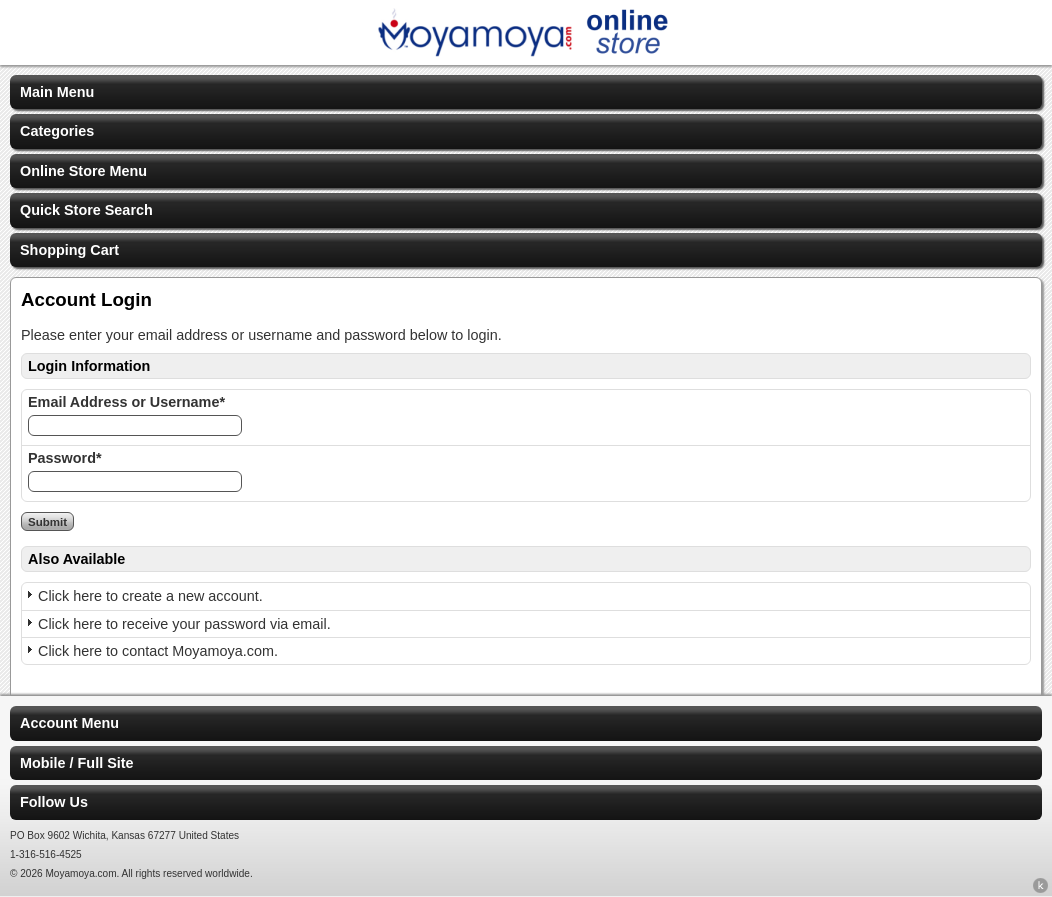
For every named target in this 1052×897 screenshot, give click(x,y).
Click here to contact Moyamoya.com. (158, 651)
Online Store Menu (83, 171)
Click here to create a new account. (150, 596)
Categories (57, 131)
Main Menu (57, 92)
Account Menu (69, 723)
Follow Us (54, 802)
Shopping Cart (69, 250)
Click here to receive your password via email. (184, 624)
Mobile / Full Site (77, 763)
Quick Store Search (86, 210)
